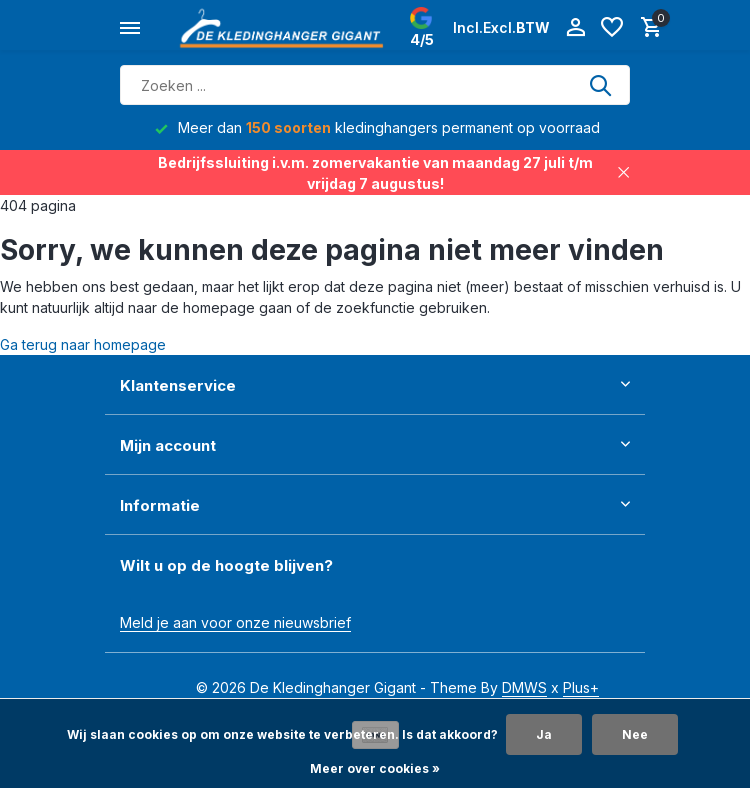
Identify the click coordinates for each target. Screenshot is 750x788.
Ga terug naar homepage (83, 344)
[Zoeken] (375, 85)
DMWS (524, 687)
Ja (544, 734)
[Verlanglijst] (612, 28)
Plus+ (581, 687)
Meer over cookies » (375, 768)
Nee (635, 734)
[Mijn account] (575, 28)
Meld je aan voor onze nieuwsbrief (235, 622)
